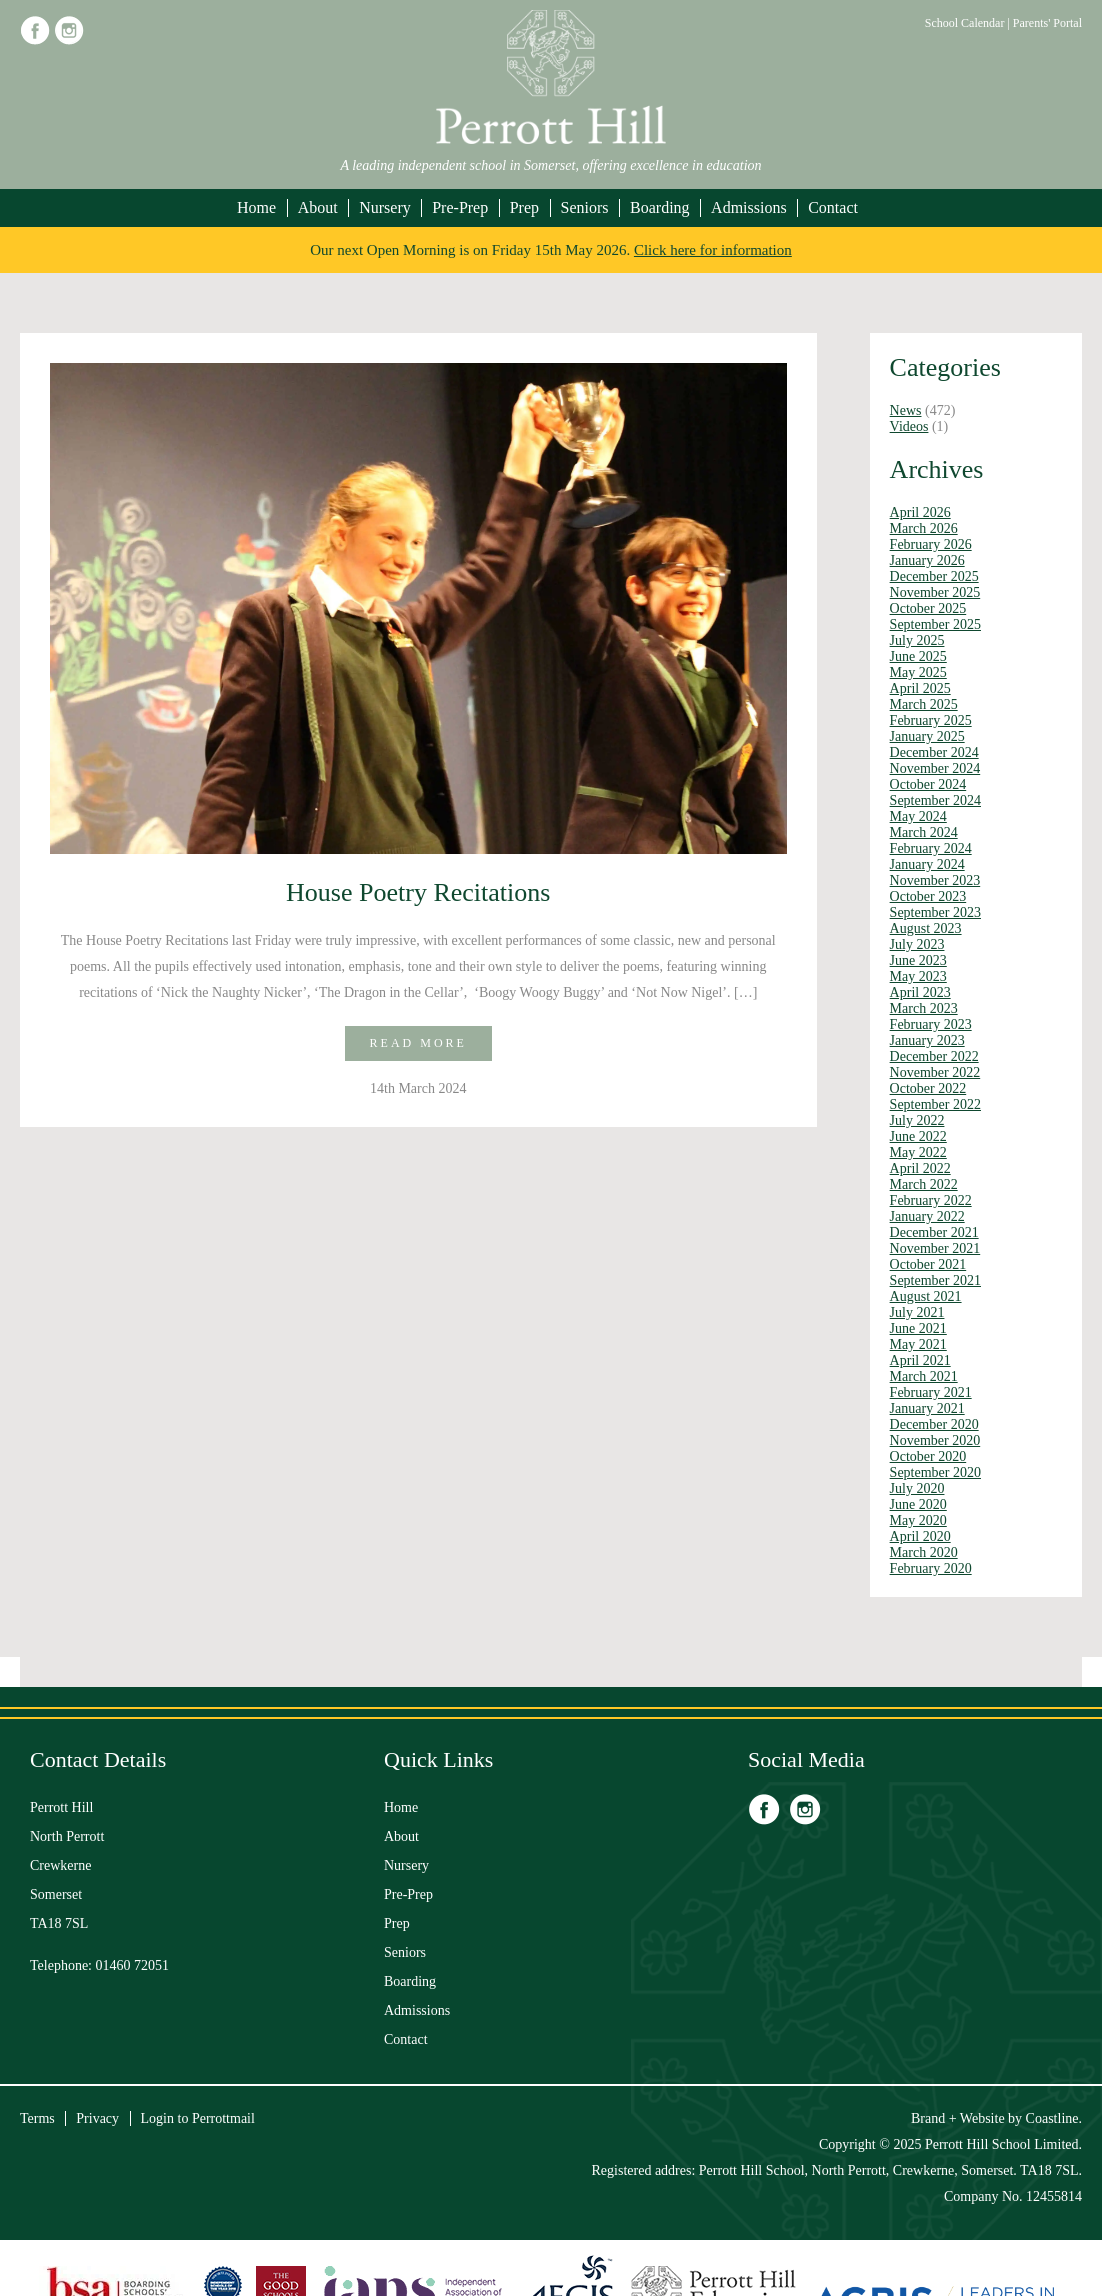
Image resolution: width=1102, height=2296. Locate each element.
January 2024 (927, 864)
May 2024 (918, 816)
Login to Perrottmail (198, 2118)
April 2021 (920, 1360)
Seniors (585, 207)
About (318, 207)
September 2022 (935, 1104)
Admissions (749, 207)
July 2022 (917, 1120)
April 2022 (920, 1168)
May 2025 (918, 672)
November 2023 (935, 880)
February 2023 (931, 1024)
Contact (833, 207)
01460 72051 (133, 1965)
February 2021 (931, 1392)
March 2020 (924, 1552)
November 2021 (935, 1248)
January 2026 (927, 560)
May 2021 (918, 1344)
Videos (909, 426)
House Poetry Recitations (418, 892)
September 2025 (935, 624)
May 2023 (918, 976)
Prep (524, 207)
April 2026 (920, 512)
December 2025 (934, 576)
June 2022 (918, 1136)
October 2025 (928, 608)
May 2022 (918, 1152)
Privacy (97, 2118)
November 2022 (935, 1072)
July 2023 (917, 944)
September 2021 (935, 1280)
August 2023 (926, 928)
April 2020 (920, 1536)
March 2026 (924, 528)
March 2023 (924, 1008)
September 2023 (935, 912)
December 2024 (934, 752)
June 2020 (918, 1504)
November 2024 (935, 768)
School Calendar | (969, 23)
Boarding (660, 207)
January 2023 (927, 1040)
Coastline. (1054, 2118)
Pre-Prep (460, 207)
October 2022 (928, 1088)
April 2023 (920, 992)
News (906, 410)
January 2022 (927, 1216)
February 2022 (931, 1200)
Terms (37, 2118)
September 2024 (935, 800)
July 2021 (917, 1312)
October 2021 (928, 1264)
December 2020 (934, 1424)
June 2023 (918, 960)
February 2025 (931, 720)
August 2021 (926, 1296)
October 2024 (928, 784)
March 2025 (924, 704)
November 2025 (935, 592)
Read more (418, 1043)
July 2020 (917, 1488)
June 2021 (918, 1328)
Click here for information (713, 250)
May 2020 (918, 1520)
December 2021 (934, 1232)
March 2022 (924, 1184)
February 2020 (931, 1568)
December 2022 (934, 1056)
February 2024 (931, 848)
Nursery (385, 207)
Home (256, 207)
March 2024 (924, 832)
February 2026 (931, 544)
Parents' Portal (1047, 23)
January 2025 (927, 736)
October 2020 (928, 1456)
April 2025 (920, 688)
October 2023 (928, 896)
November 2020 (935, 1440)
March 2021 (924, 1376)
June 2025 (918, 656)
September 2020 (935, 1472)
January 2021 (927, 1408)
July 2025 (917, 640)
